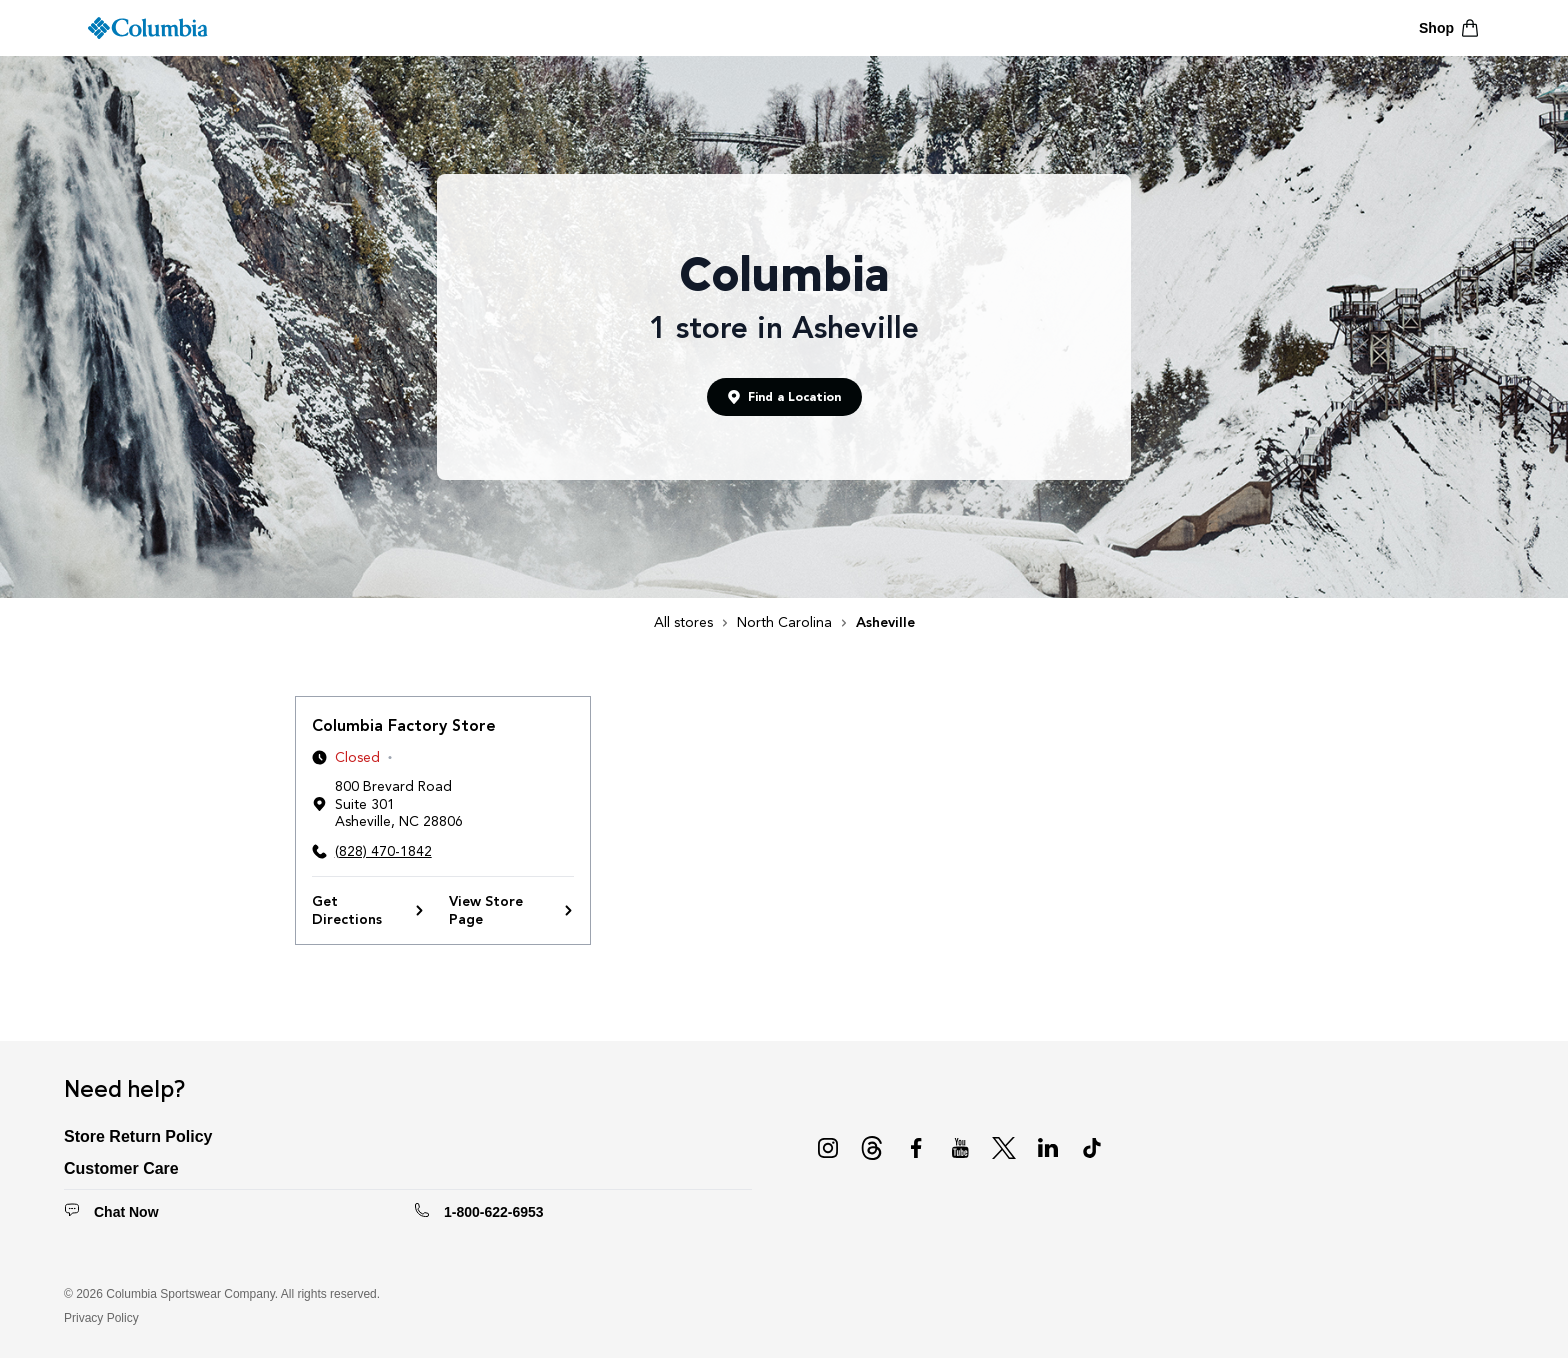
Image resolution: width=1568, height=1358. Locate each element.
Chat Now (126, 1212)
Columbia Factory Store (404, 725)
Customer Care (121, 1168)
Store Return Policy (138, 1136)
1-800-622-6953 (494, 1212)
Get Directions (368, 910)
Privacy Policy (101, 1318)
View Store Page (511, 910)
